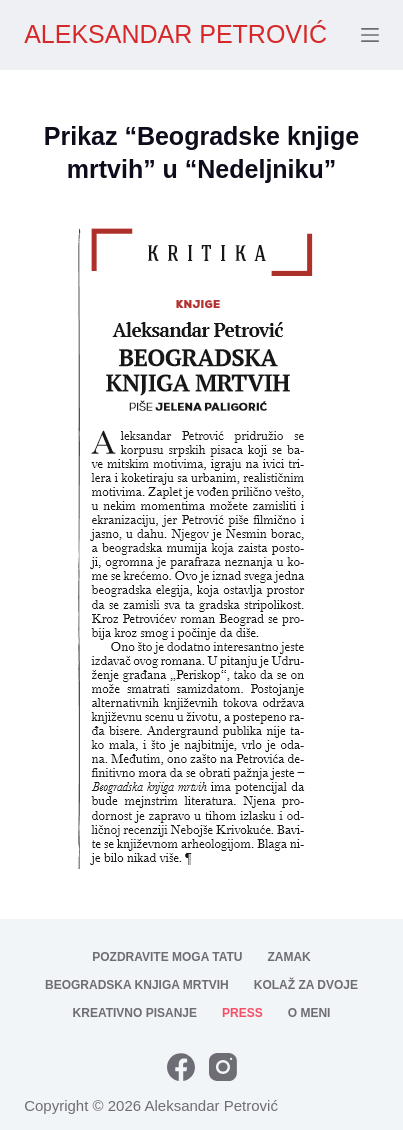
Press (242, 1013)
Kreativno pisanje (135, 1013)
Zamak (288, 957)
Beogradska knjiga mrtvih (137, 985)
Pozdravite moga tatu (167, 957)
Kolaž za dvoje (306, 985)
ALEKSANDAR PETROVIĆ (175, 34)
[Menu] (370, 35)
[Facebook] (181, 1067)
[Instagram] (223, 1067)
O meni (309, 1013)
